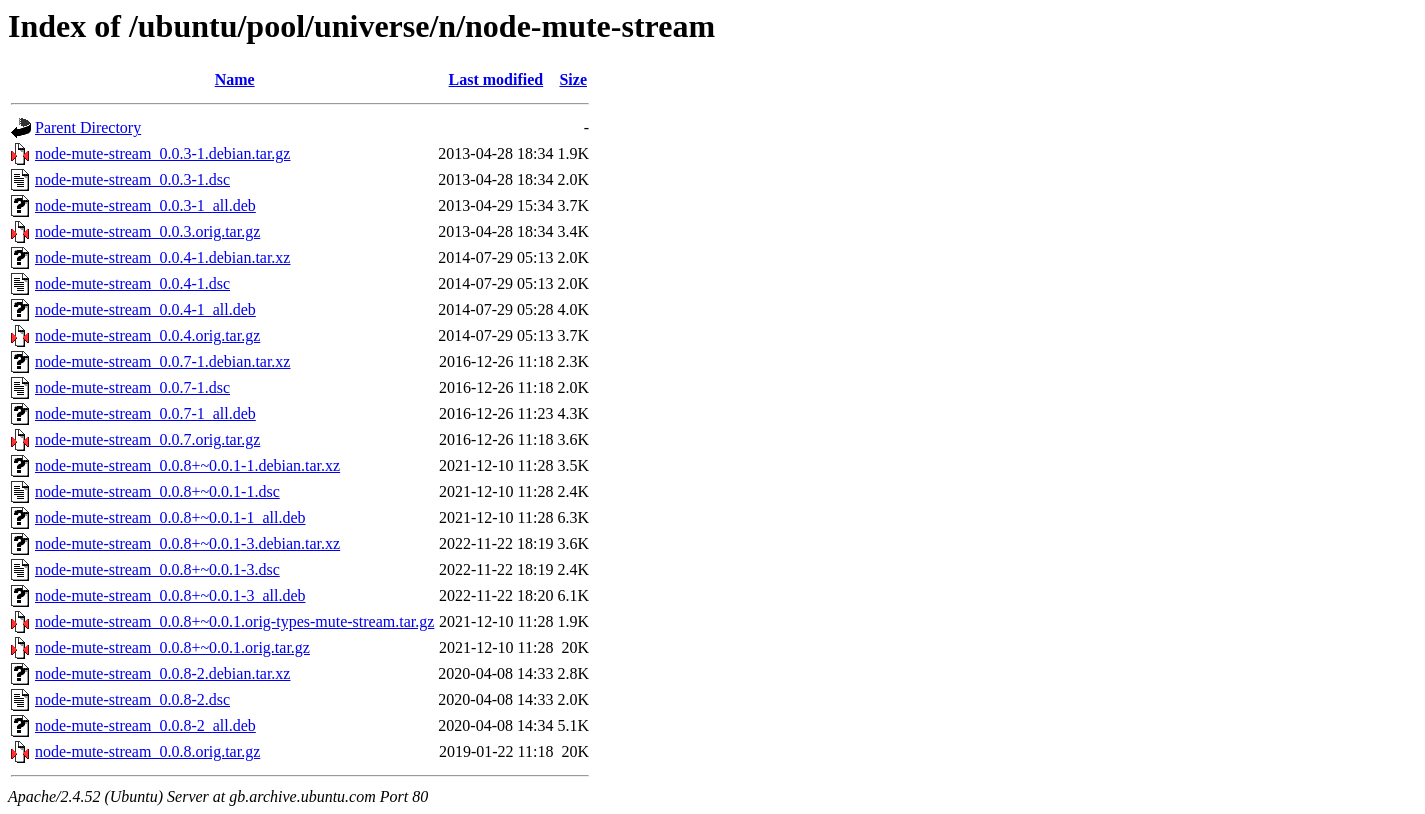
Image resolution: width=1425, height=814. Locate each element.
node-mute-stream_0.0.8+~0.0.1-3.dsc (157, 569)
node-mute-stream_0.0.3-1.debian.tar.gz (162, 153)
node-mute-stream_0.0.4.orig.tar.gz (147, 335)
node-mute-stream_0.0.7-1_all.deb (145, 413)
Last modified (496, 79)
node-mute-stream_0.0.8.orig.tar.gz (147, 751)
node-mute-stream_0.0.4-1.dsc (132, 283)
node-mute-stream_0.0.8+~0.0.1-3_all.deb (170, 595)
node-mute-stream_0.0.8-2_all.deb (145, 725)
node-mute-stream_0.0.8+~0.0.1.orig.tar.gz (172, 647)
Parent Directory (88, 127)
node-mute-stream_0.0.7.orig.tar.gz (147, 439)
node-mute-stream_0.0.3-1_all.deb (145, 205)
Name (235, 79)
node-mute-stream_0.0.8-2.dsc (132, 699)
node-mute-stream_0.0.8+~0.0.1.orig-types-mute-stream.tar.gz (234, 621)
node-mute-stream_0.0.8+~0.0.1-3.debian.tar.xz (187, 543)
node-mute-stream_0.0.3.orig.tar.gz (147, 231)
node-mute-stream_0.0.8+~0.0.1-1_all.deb (170, 517)
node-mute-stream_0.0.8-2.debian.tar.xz (162, 673)
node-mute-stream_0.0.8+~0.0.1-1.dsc (157, 491)
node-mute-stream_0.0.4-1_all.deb (145, 309)
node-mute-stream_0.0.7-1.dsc (132, 387)
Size (573, 79)
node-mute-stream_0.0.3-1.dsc (132, 179)
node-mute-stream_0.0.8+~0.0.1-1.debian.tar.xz (187, 465)
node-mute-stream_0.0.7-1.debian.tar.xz (162, 361)
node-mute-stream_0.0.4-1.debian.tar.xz (162, 257)
